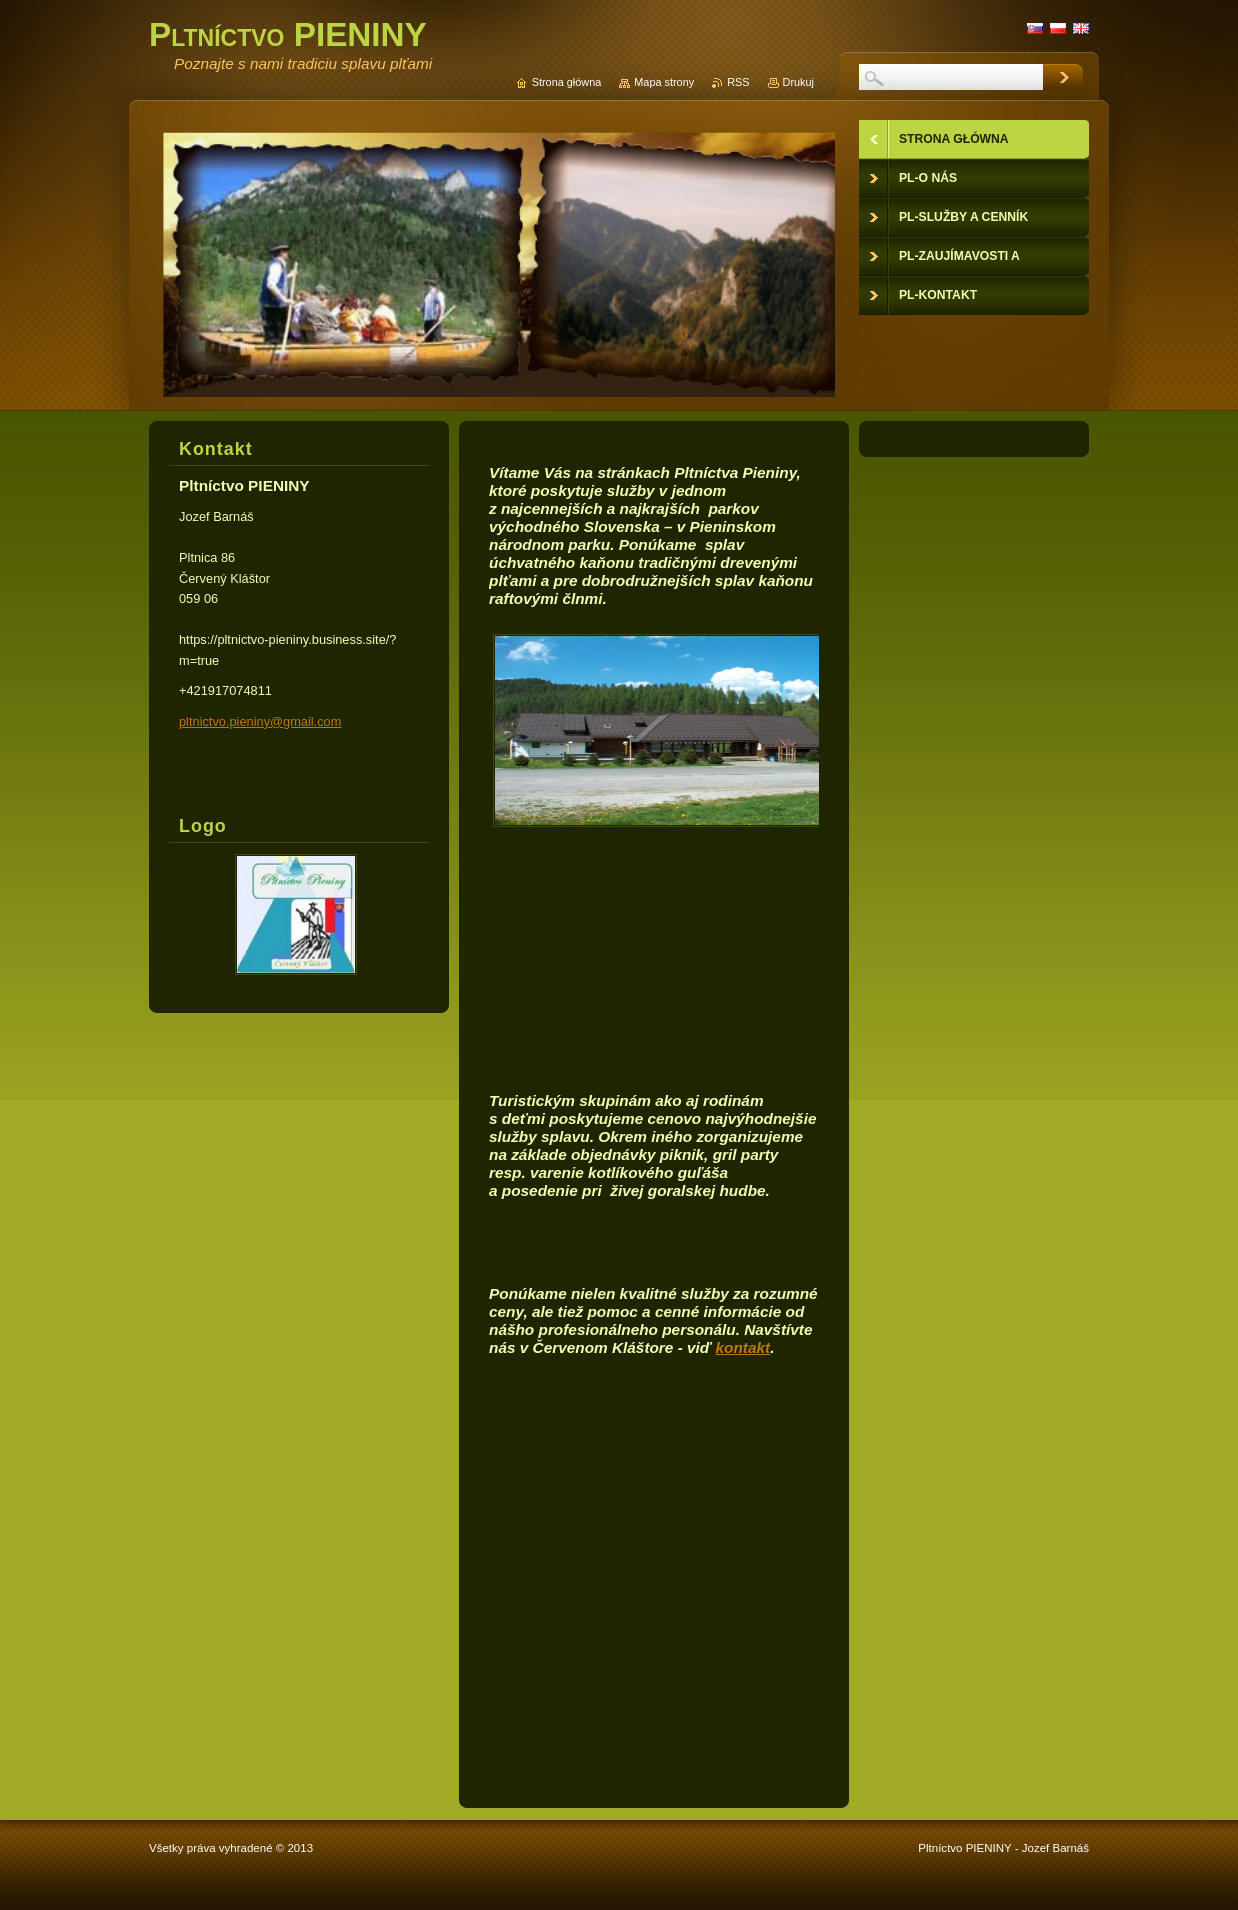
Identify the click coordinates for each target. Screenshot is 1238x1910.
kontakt (743, 1347)
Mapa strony (664, 82)
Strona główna (567, 82)
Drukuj (798, 82)
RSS (738, 82)
